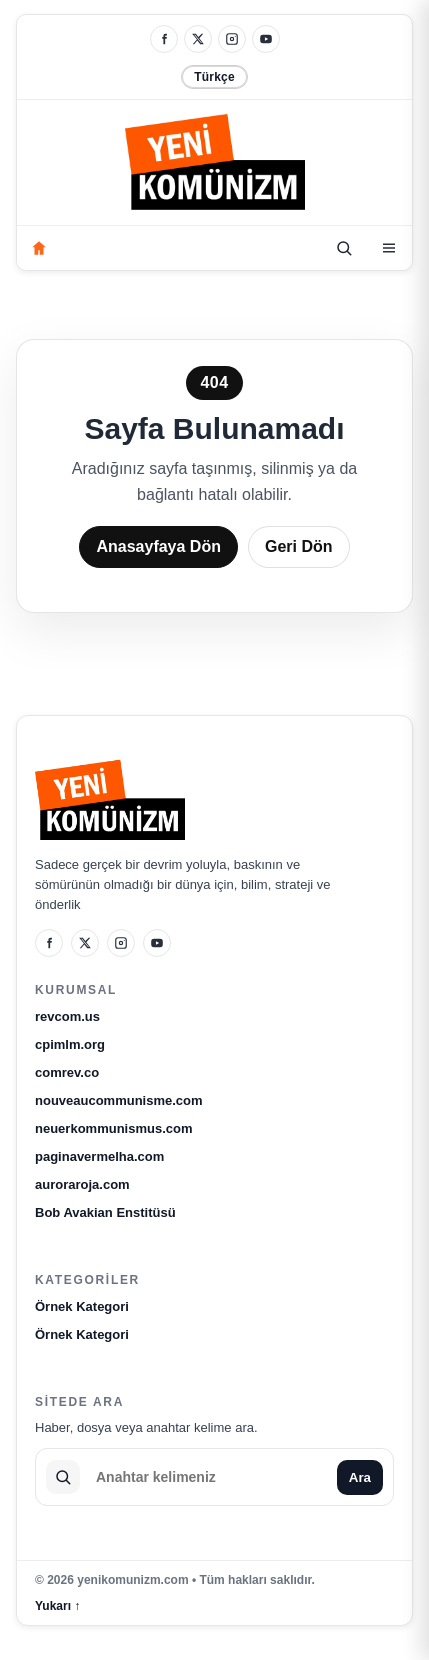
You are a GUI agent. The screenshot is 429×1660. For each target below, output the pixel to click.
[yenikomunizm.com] (215, 165)
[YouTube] (266, 39)
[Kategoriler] (389, 248)
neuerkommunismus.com (114, 1128)
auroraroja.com (82, 1184)
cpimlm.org (70, 1044)
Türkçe (214, 77)
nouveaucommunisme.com (119, 1100)
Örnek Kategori (82, 1306)
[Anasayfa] (39, 248)
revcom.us (67, 1016)
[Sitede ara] (208, 1477)
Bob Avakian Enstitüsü (105, 1212)
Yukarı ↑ (57, 1606)
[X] (198, 39)
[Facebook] (164, 39)
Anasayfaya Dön (158, 546)
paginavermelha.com (99, 1156)
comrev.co (67, 1072)
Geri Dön (299, 546)
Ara (360, 1477)
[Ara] (344, 248)
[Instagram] (232, 39)
